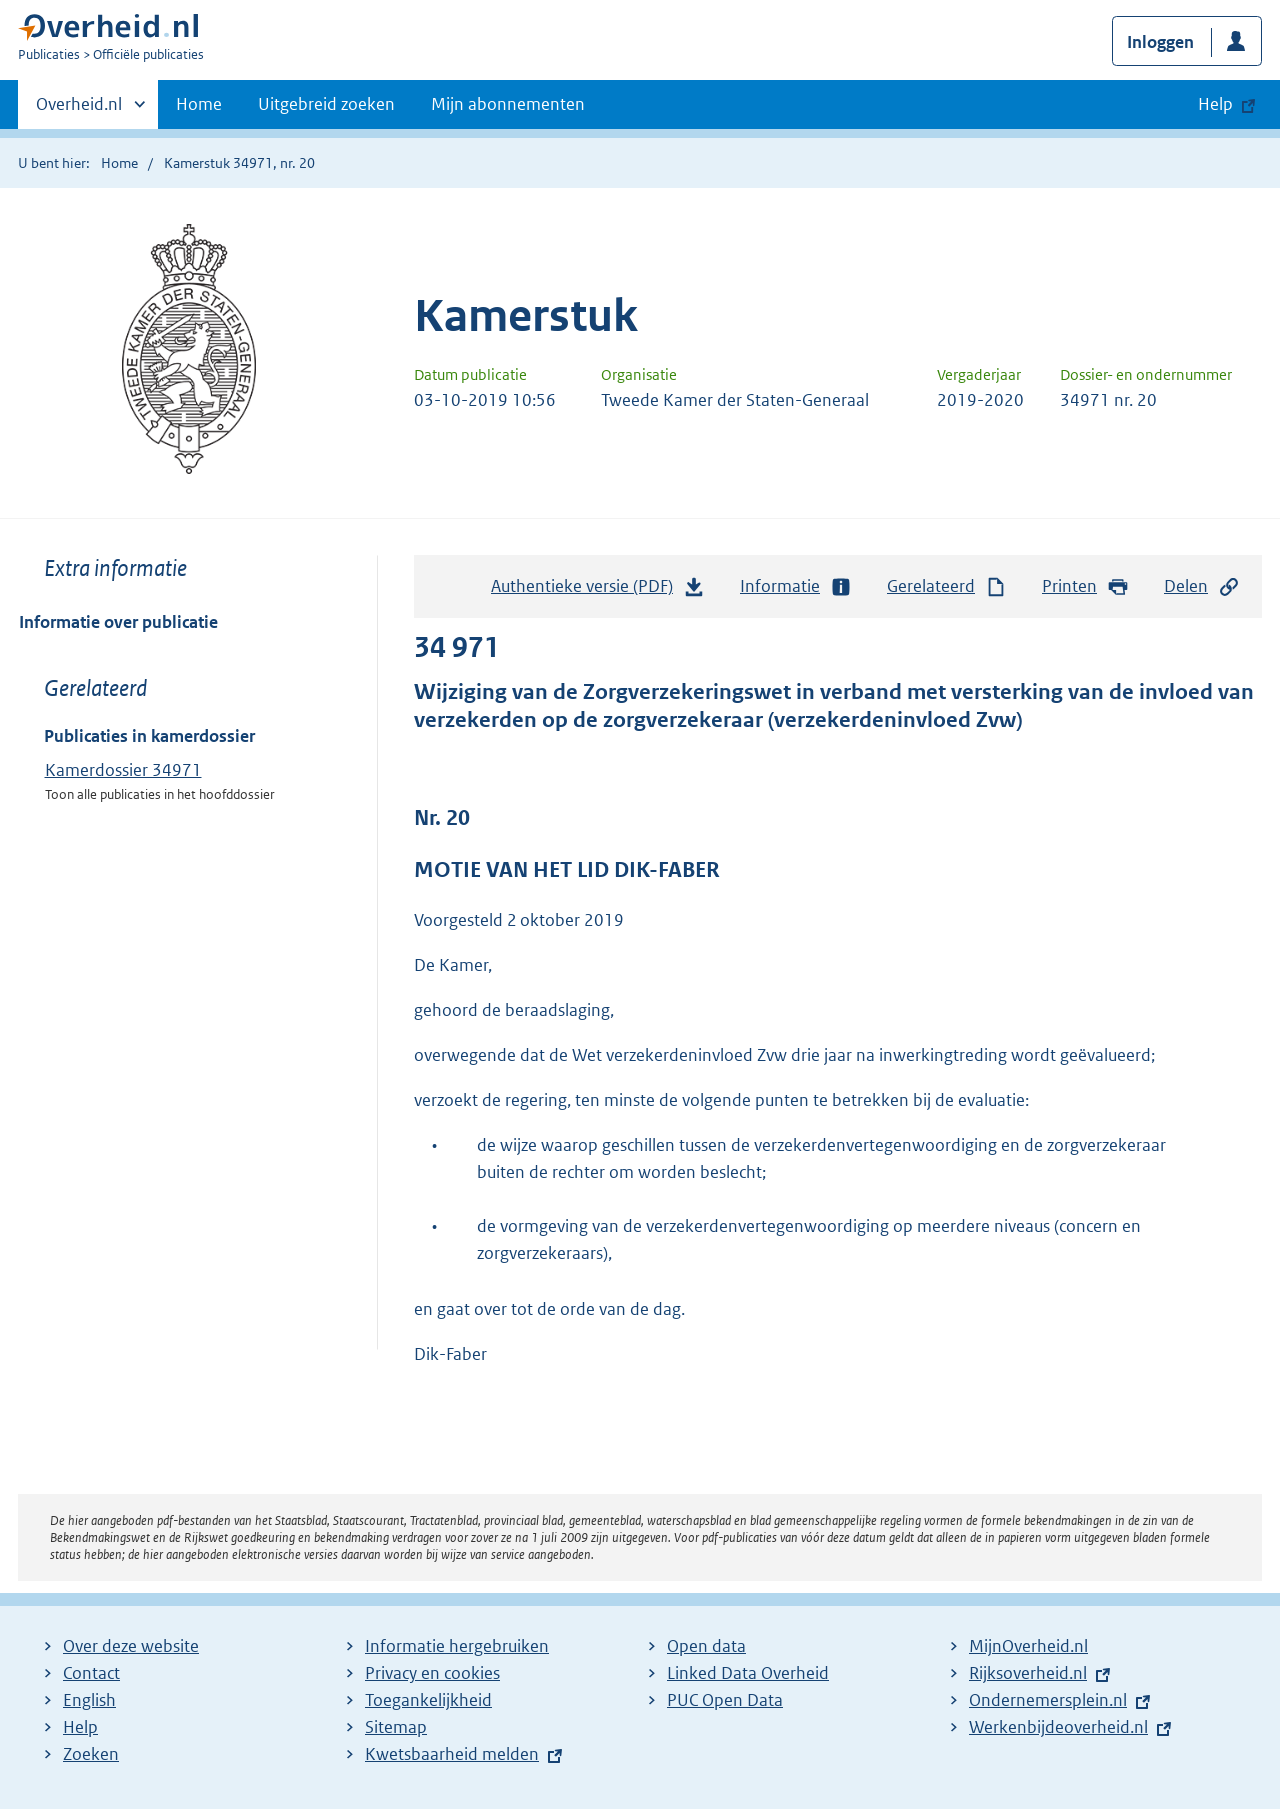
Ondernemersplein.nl (1048, 1700)
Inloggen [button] (1160, 42)
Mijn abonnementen (508, 104)
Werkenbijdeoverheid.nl (1058, 1727)
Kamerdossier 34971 (123, 770)
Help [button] (1215, 104)
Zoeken (91, 1754)
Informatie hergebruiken (457, 1646)
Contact (91, 1673)
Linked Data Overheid (748, 1673)
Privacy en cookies (432, 1673)
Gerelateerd (947, 586)
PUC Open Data (725, 1700)
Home (199, 104)
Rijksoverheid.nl (1028, 1673)
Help (80, 1727)
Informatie (796, 586)
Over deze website (131, 1646)
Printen (1085, 586)
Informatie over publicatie (118, 622)
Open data (706, 1646)
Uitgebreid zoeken (326, 104)
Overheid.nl (79, 110)
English (89, 1700)
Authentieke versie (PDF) (598, 591)
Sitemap (396, 1727)
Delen (1202, 586)
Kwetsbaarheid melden (452, 1754)
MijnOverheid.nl (1028, 1646)
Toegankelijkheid (428, 1700)
